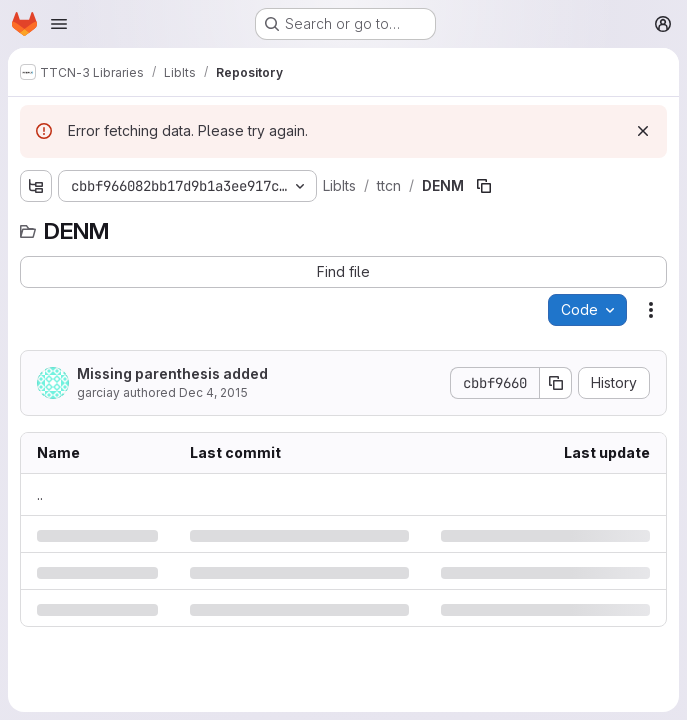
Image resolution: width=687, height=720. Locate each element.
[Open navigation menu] (59, 24)
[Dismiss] (643, 131)
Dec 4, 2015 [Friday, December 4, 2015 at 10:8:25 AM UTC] (213, 392)
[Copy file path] (484, 186)
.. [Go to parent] (40, 494)
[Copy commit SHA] (556, 383)
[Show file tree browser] (36, 186)
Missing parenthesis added (172, 373)
